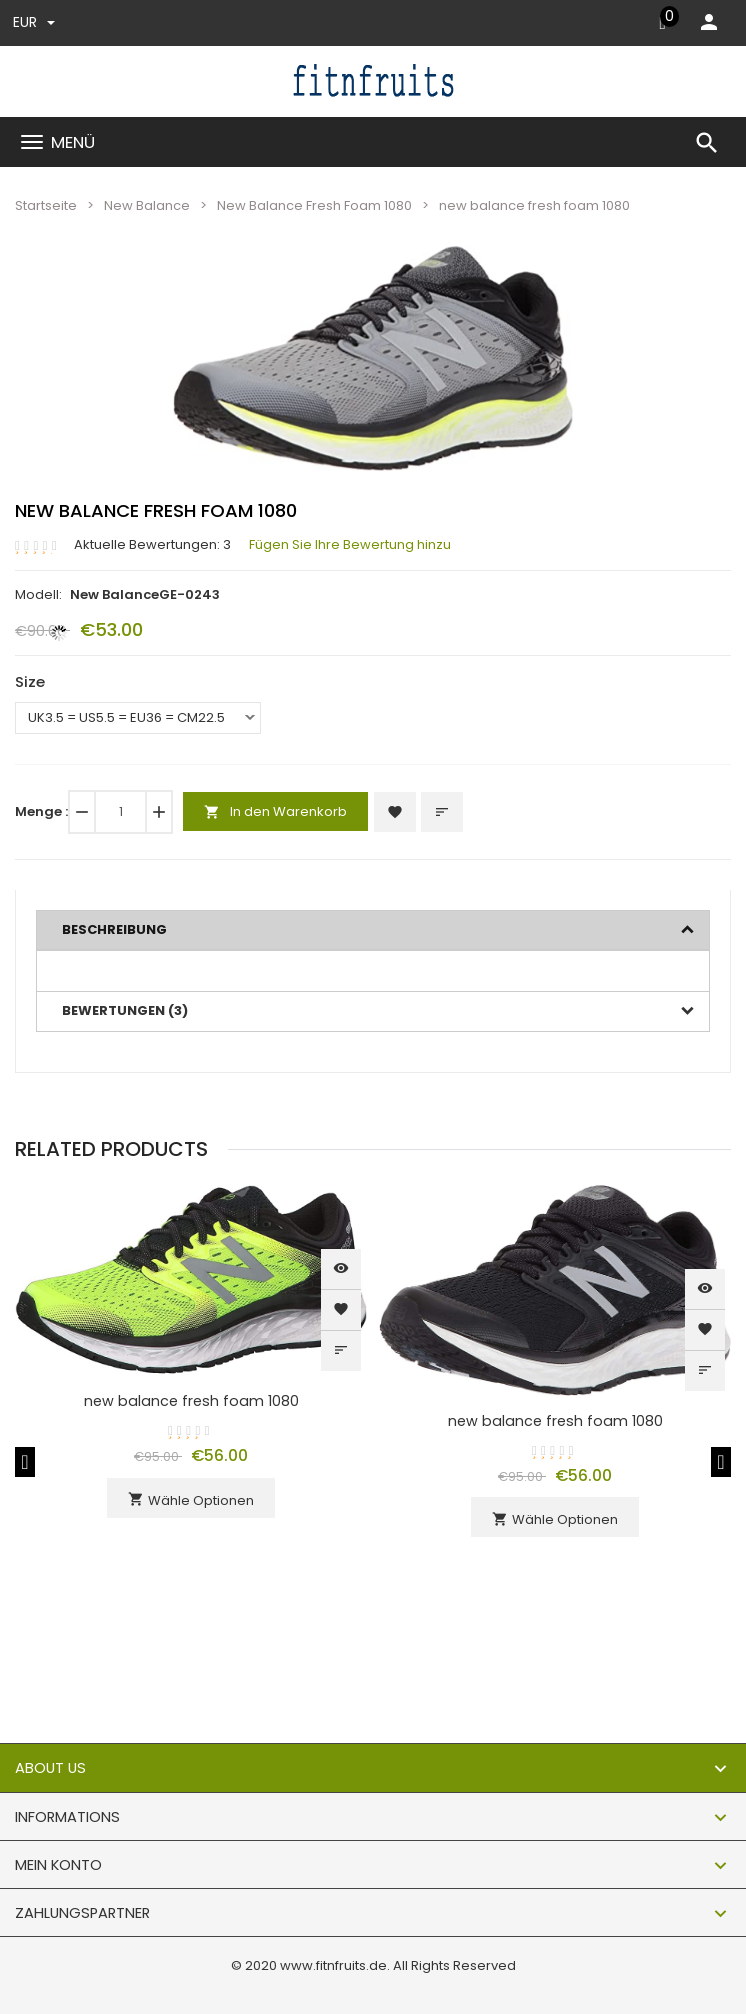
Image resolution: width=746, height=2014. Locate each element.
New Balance (147, 205)
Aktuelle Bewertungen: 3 (152, 545)
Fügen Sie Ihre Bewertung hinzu (350, 545)
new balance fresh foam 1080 (191, 1401)
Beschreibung (114, 929)
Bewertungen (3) (125, 1010)
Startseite (46, 205)
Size (30, 681)
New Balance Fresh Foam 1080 (314, 205)
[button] (527, 291)
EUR (34, 22)
